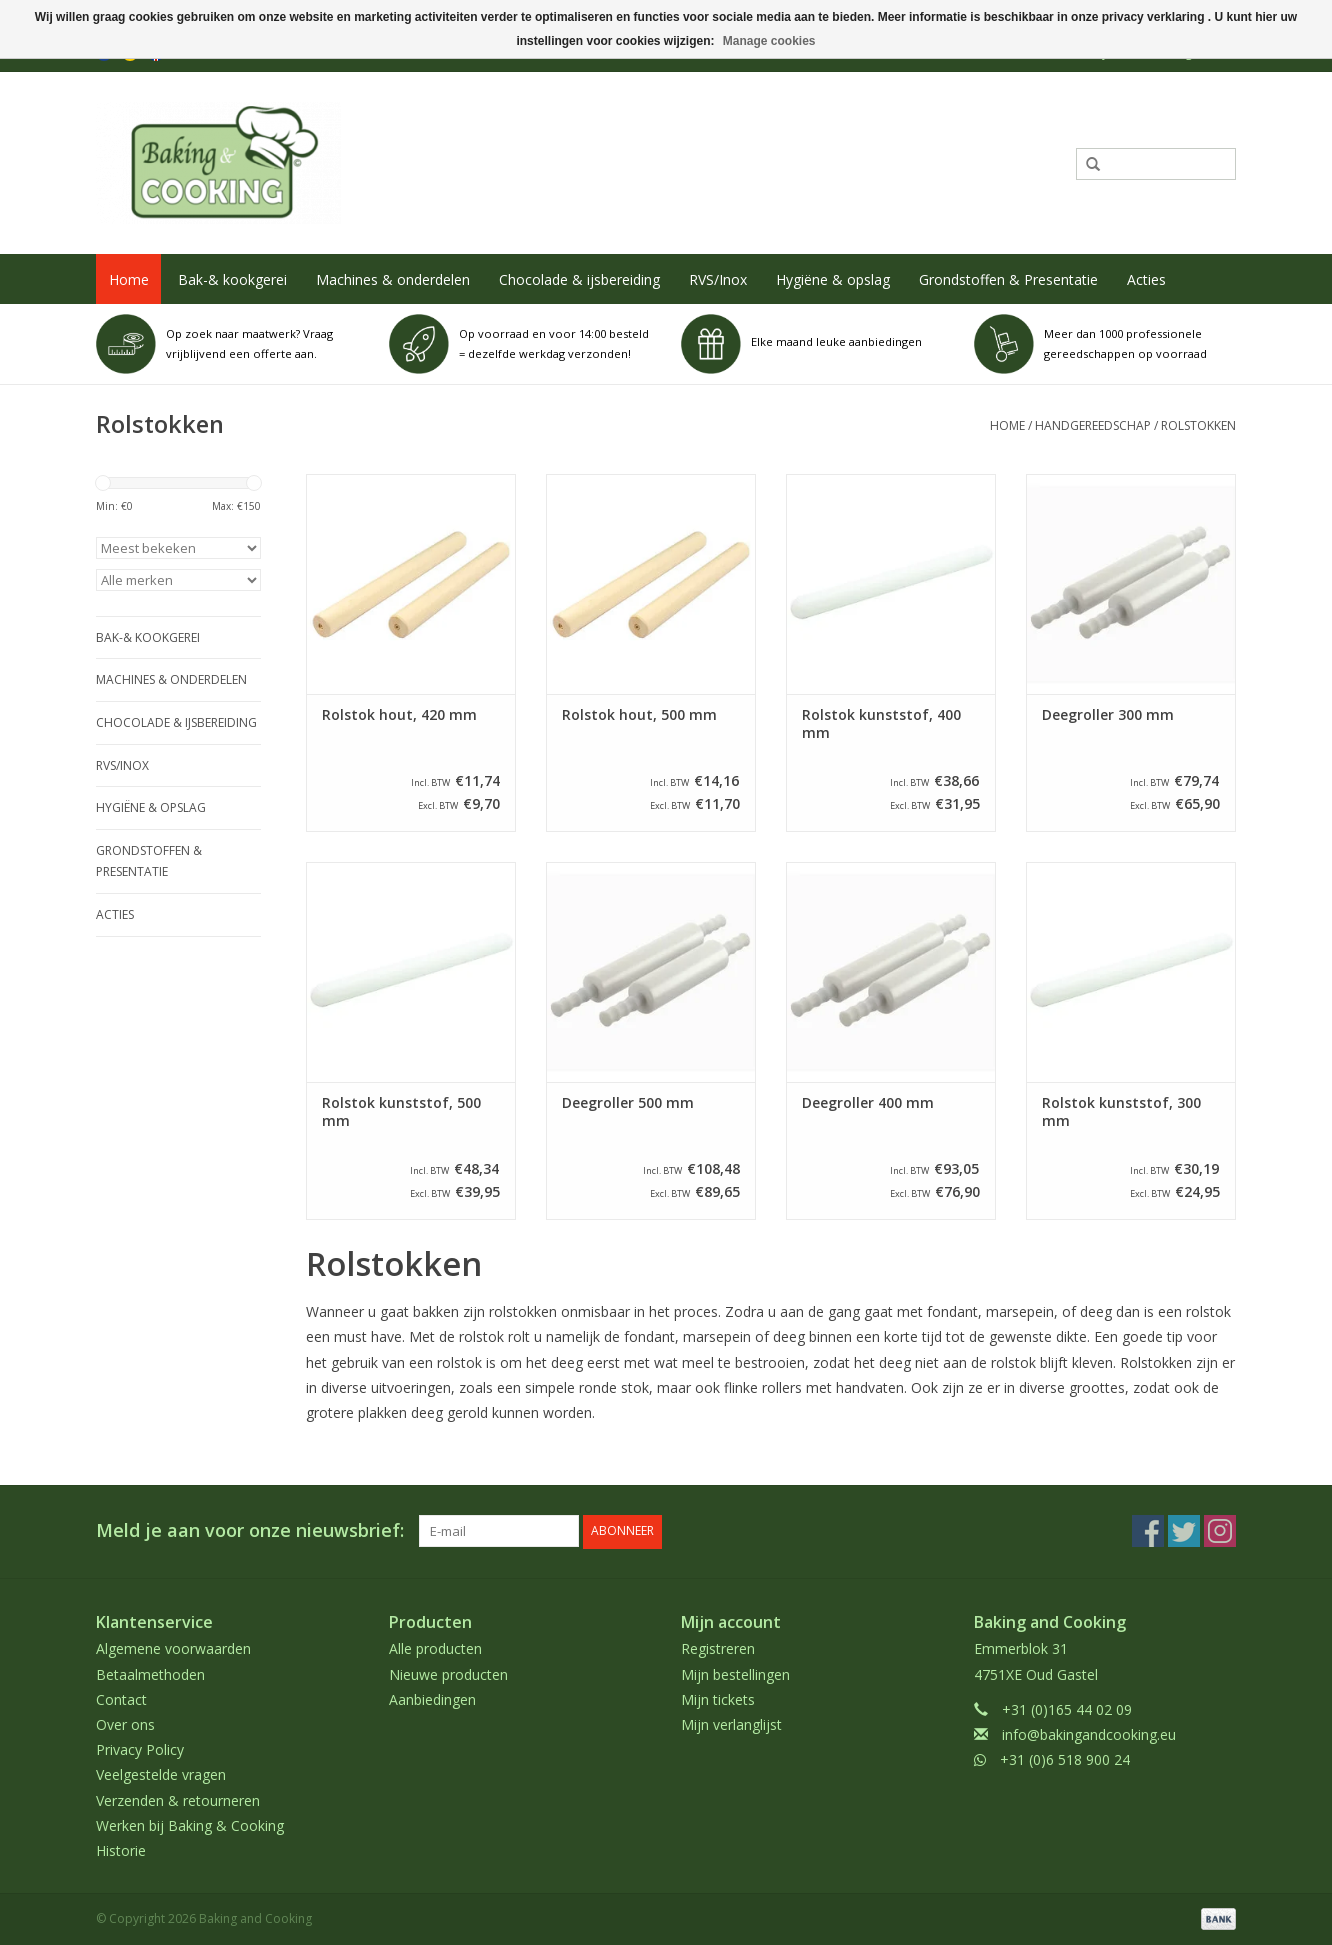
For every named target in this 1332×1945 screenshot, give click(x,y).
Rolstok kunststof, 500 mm (401, 1112)
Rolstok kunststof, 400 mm (881, 724)
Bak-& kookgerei (232, 279)
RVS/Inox (718, 279)
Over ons (125, 1724)
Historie (121, 1850)
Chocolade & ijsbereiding (579, 279)
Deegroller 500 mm (628, 1103)
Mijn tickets (718, 1698)
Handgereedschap (1093, 425)
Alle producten (435, 1648)
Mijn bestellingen (735, 1673)
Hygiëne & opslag (833, 279)
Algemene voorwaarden (173, 1648)
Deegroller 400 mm (868, 1103)
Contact (121, 1698)
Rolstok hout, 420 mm (399, 715)
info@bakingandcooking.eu (1089, 1734)
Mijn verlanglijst (731, 1724)
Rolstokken (1198, 425)
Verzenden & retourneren (178, 1799)
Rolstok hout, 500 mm (639, 715)
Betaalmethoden (150, 1673)
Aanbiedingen (432, 1698)
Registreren (718, 1648)
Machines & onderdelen (393, 279)
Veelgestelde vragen (161, 1774)
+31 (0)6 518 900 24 (1065, 1759)
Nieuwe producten (448, 1673)
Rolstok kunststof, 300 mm (1121, 1112)
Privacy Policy (140, 1749)
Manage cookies (769, 41)
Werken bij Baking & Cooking (190, 1824)
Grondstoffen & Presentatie (1008, 279)
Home (129, 279)
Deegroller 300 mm (1108, 715)
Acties (1146, 279)
